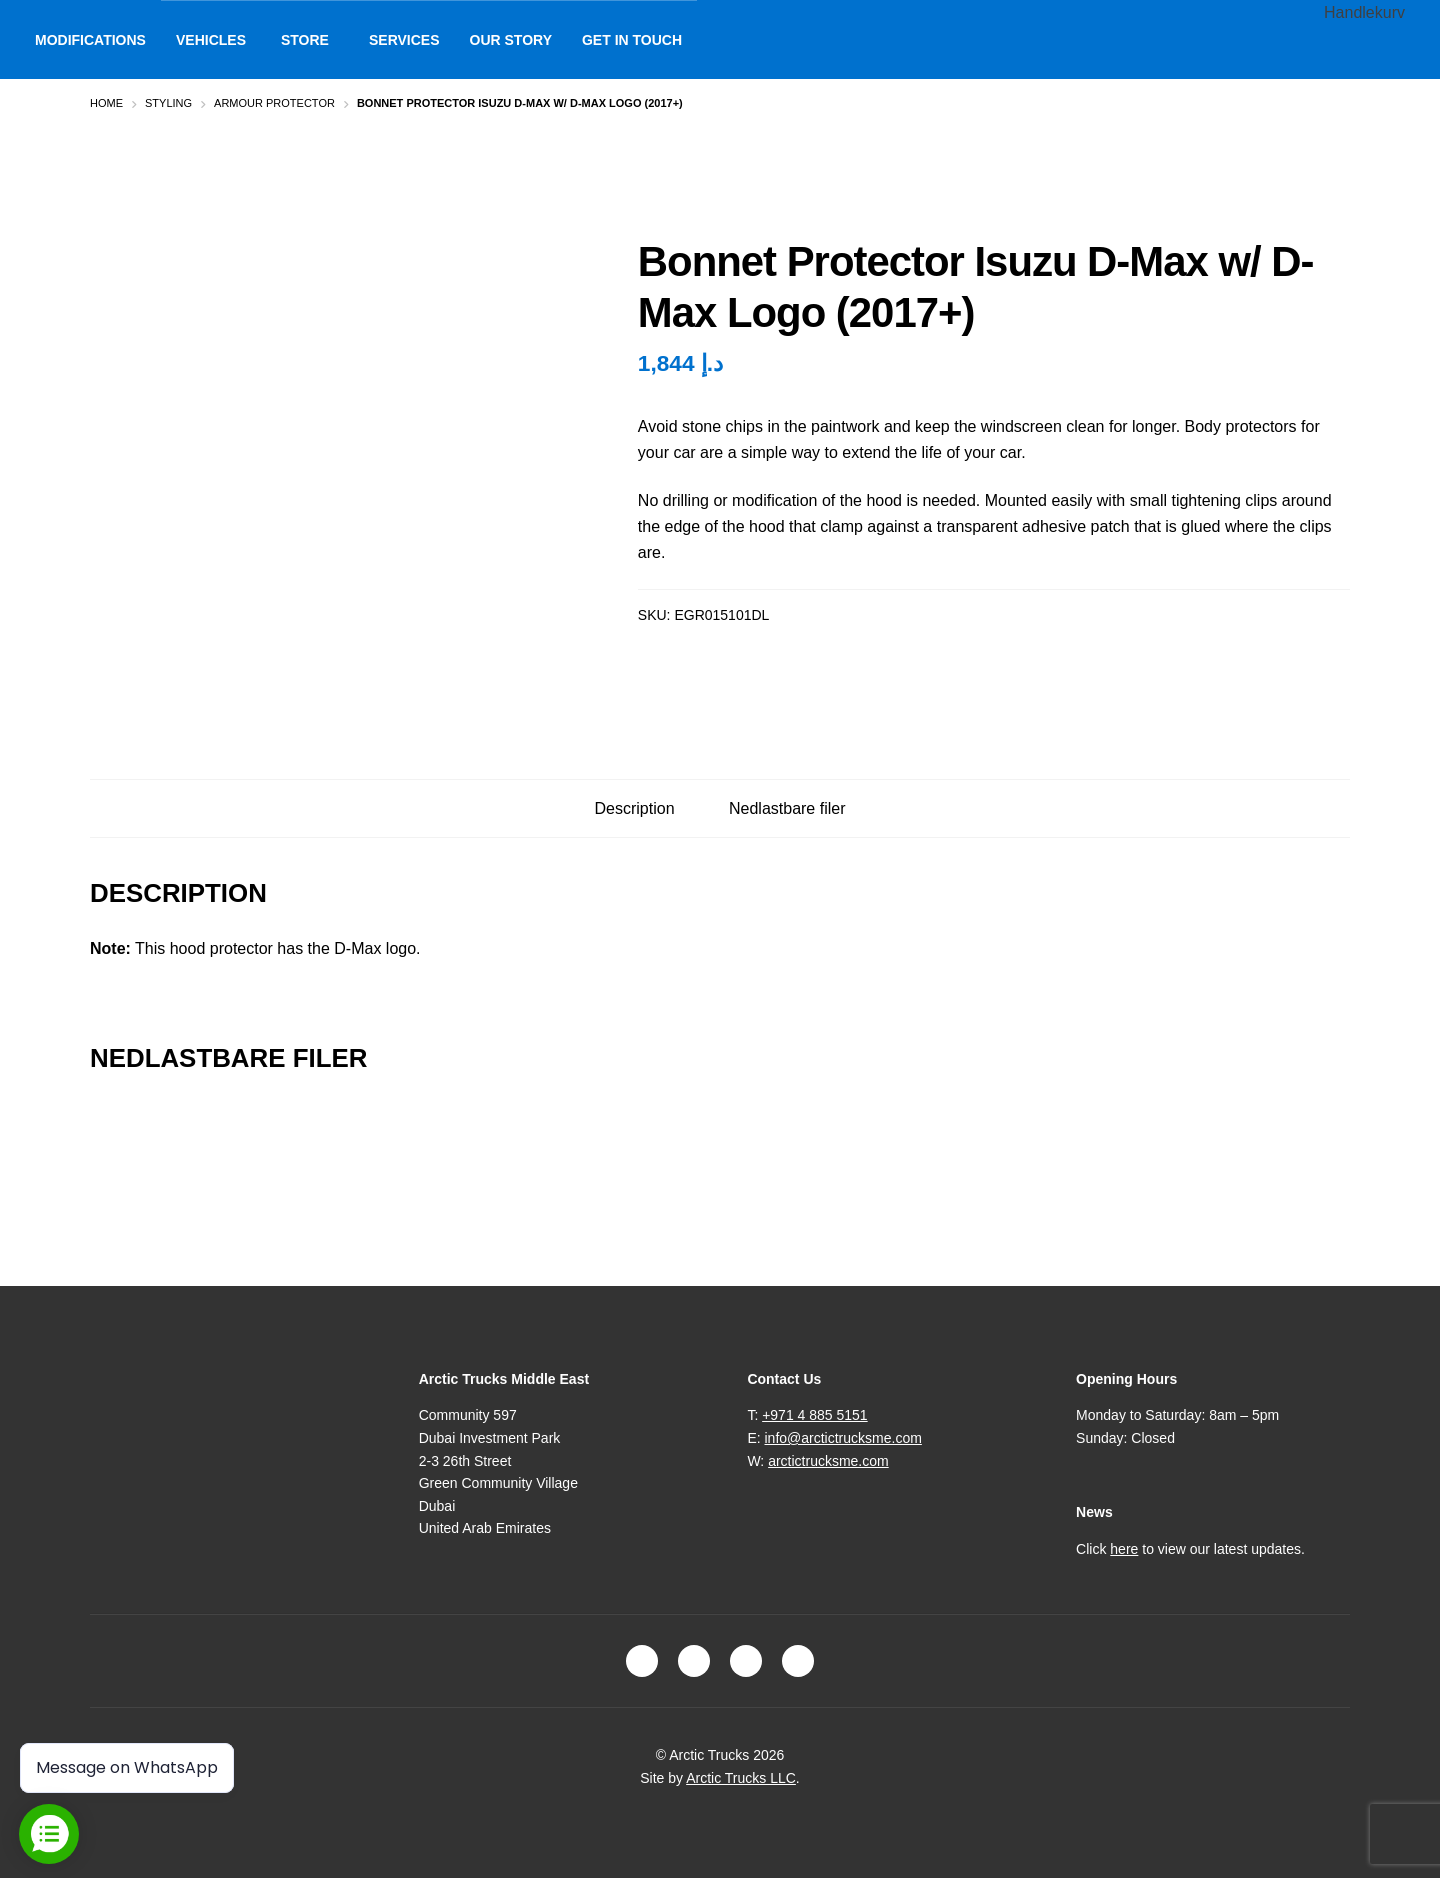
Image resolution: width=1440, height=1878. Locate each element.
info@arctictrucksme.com (843, 1438)
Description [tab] (635, 808)
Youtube (798, 1661)
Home (106, 103)
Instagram (694, 1661)
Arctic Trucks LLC (741, 1778)
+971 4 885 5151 (815, 1415)
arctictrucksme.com (828, 1461)
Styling (168, 103)
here (1124, 1549)
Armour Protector (274, 103)
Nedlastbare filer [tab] (787, 808)
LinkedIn (746, 1661)
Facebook (642, 1661)
